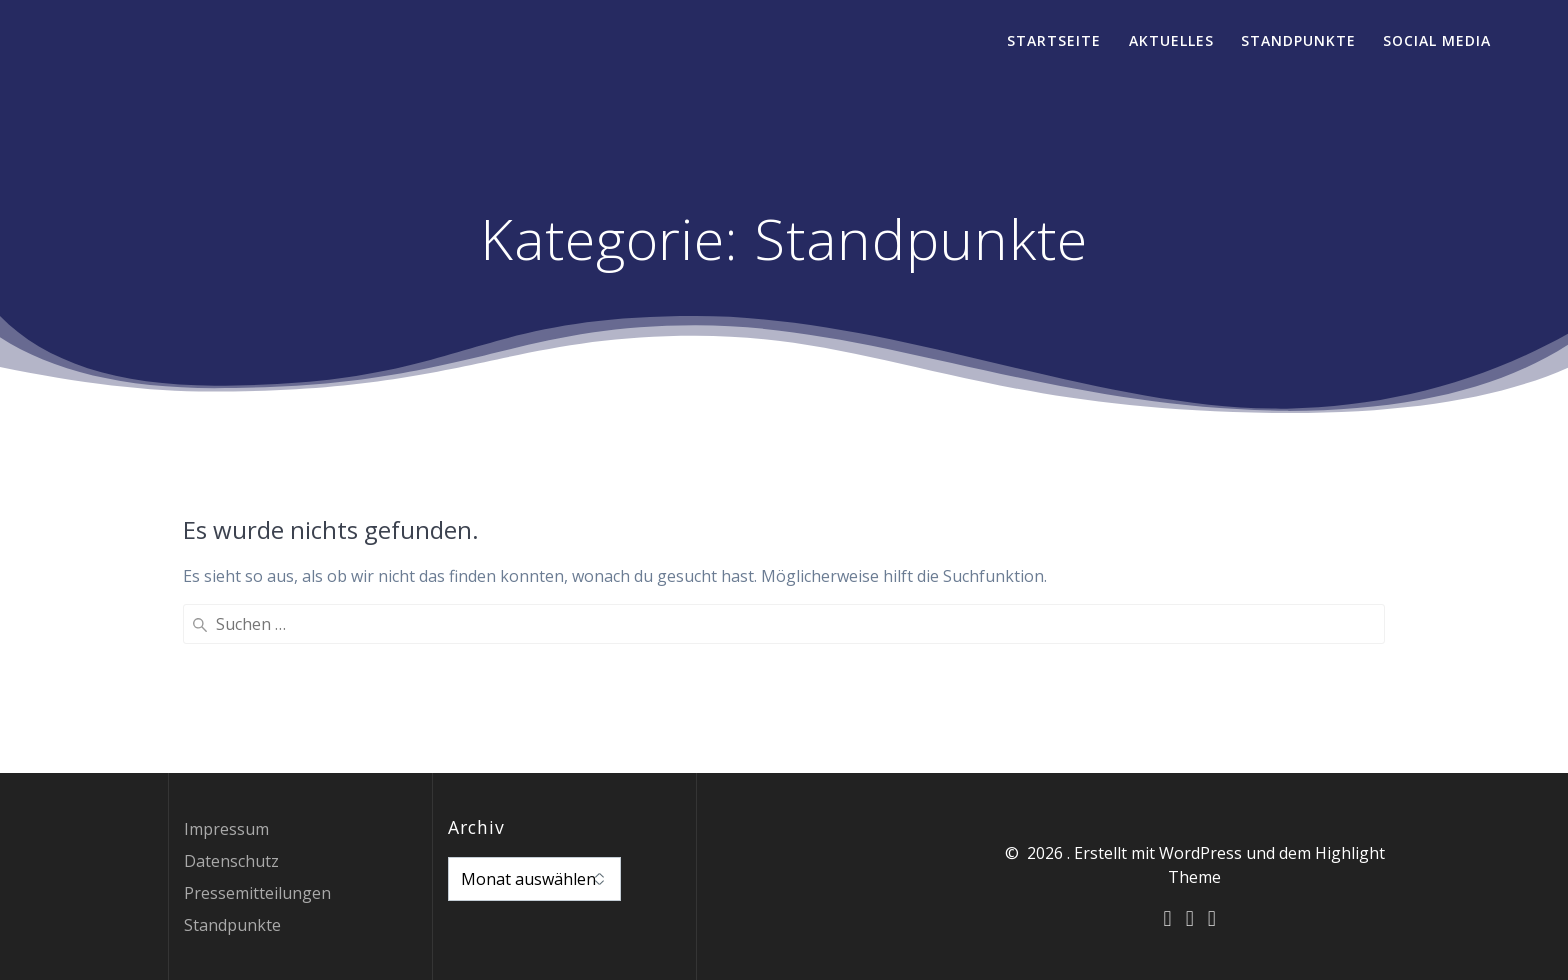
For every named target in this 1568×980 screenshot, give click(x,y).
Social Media (1437, 40)
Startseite (1054, 40)
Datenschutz (231, 861)
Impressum (226, 829)
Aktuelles (1171, 40)
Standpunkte (1298, 40)
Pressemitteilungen (257, 893)
